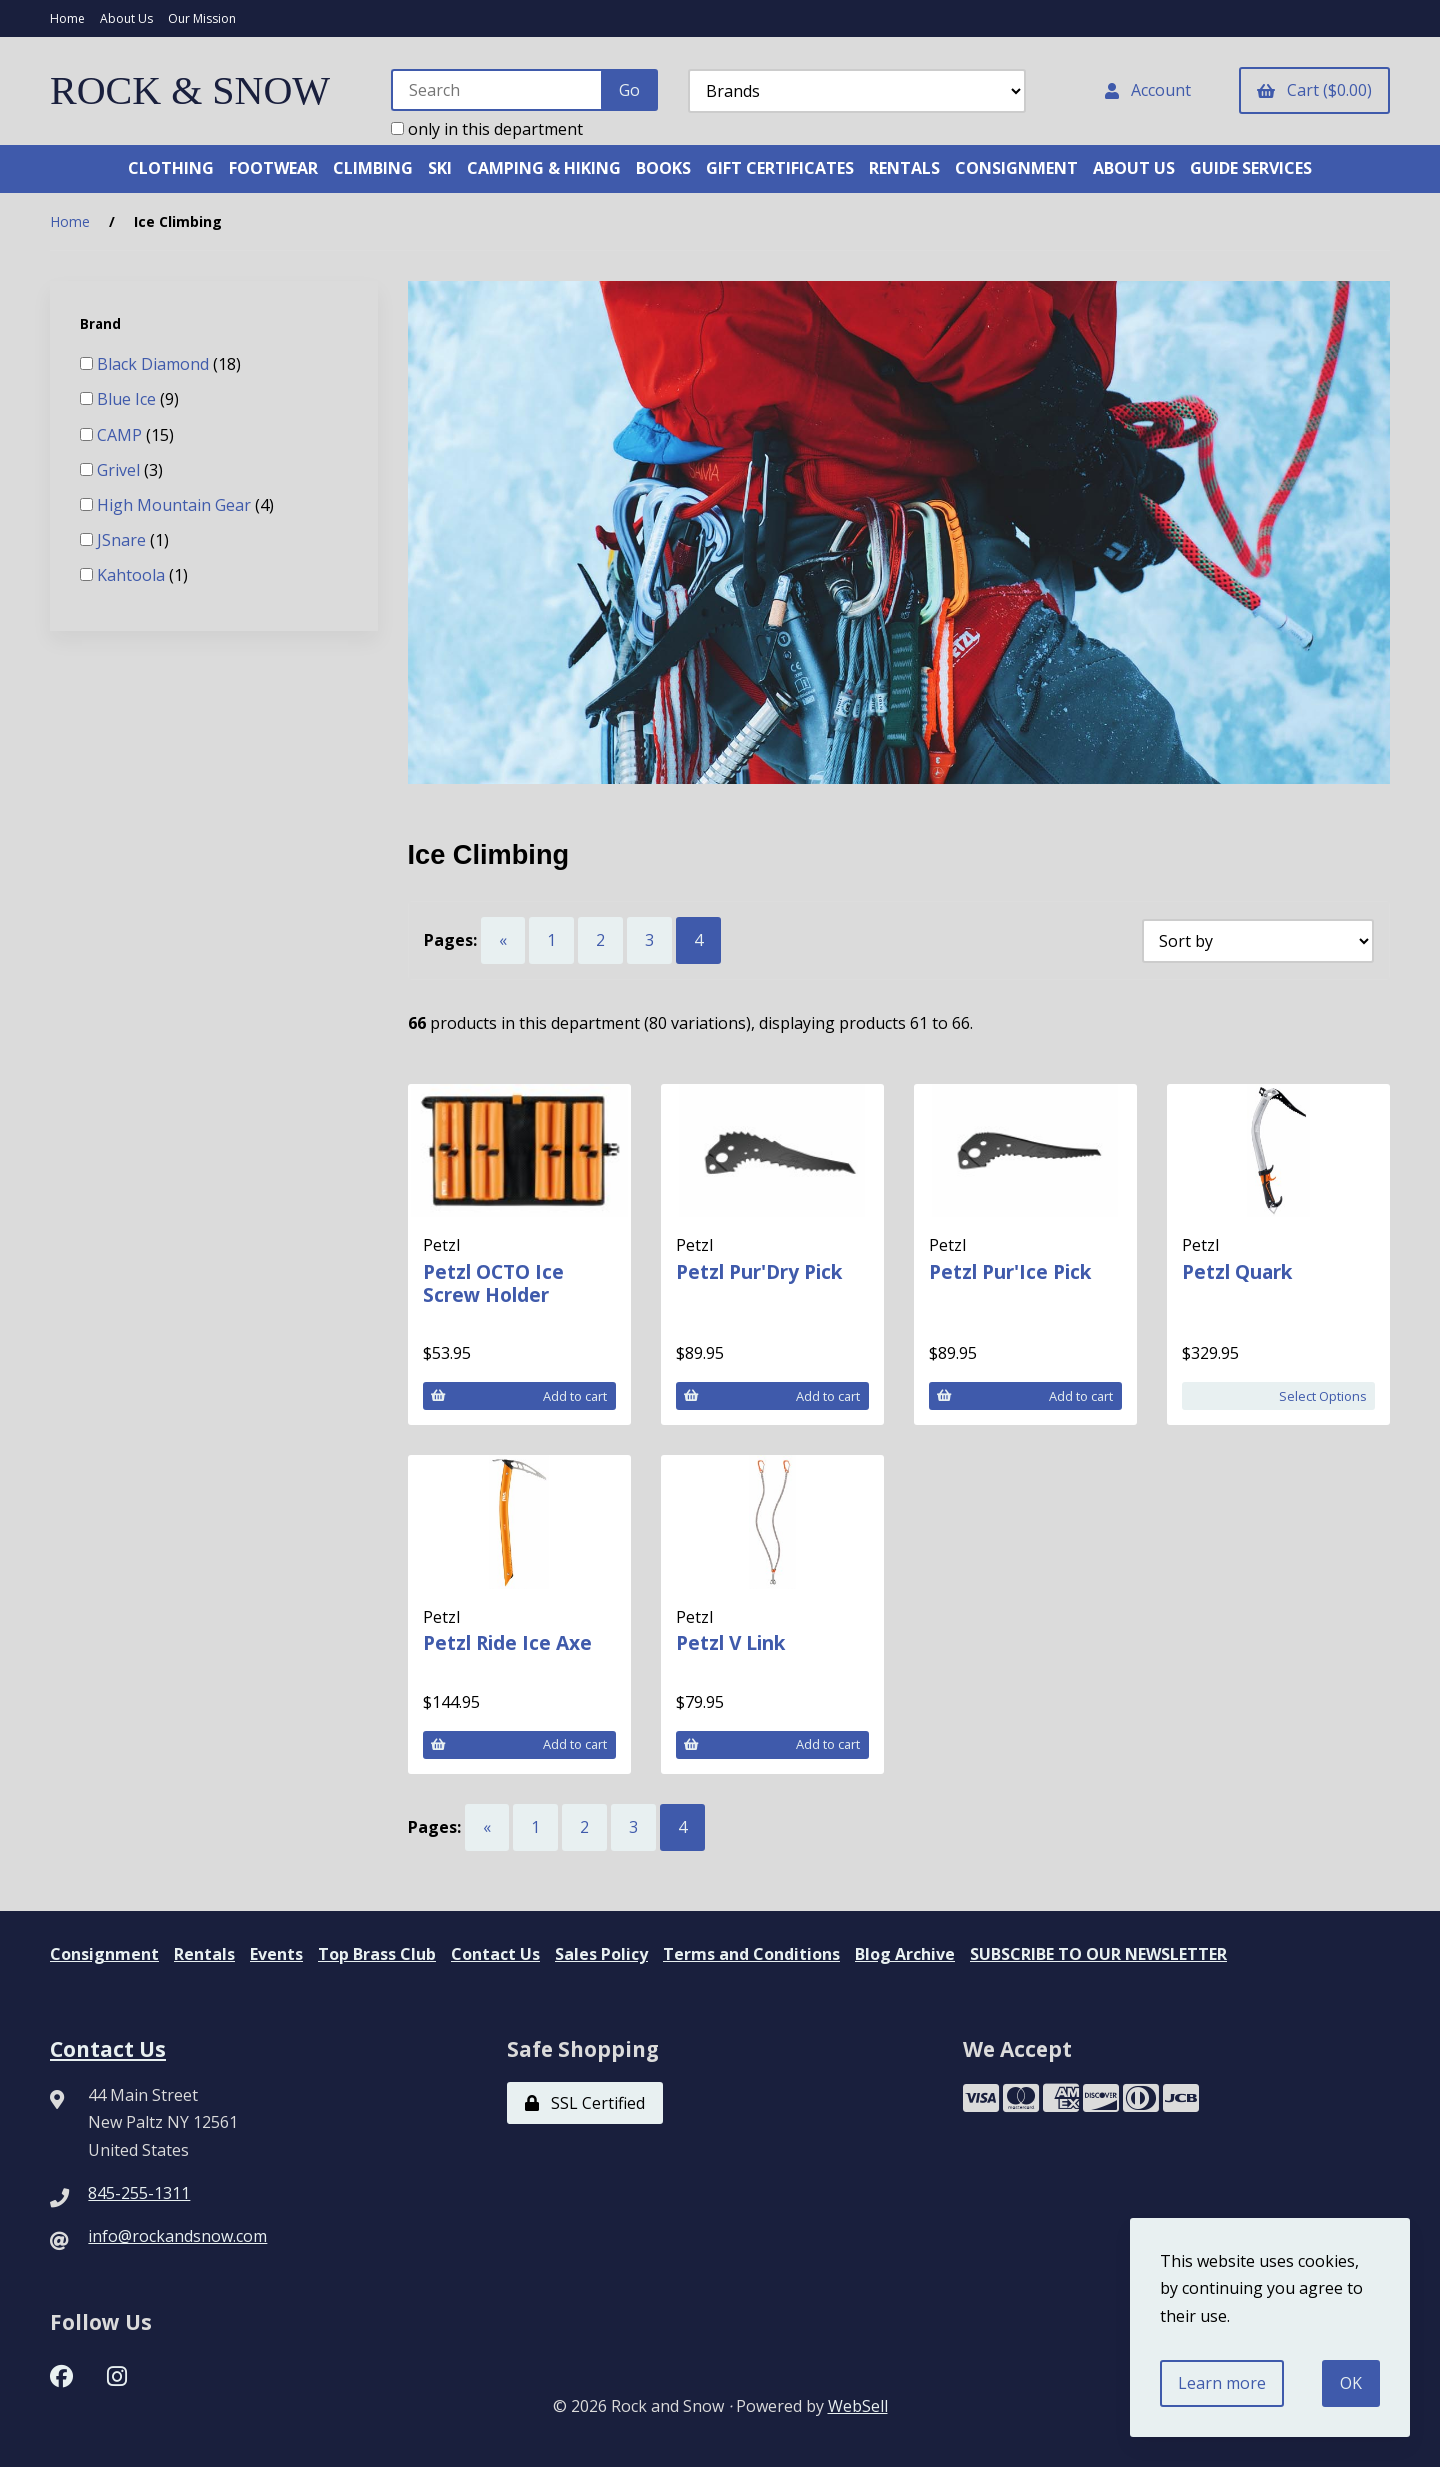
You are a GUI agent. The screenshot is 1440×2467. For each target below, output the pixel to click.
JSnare (123, 540)
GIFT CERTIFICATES (780, 168)
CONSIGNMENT (1016, 168)
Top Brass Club (377, 1954)
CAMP (121, 435)
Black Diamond (155, 364)
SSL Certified (585, 2103)
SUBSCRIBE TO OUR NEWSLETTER (1098, 1954)
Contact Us (495, 1954)
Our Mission (202, 18)
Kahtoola (133, 575)
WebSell (858, 2406)
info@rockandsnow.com (177, 2236)
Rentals (204, 1954)
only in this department (487, 129)
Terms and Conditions (751, 1954)
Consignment (104, 1954)
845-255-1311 (139, 2193)
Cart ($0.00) (1314, 90)
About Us (126, 18)
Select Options (1323, 1396)
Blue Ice (128, 399)
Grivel (120, 470)
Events (276, 1954)
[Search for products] (497, 90)
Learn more (1222, 2383)
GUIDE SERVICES (1251, 168)
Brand (102, 324)
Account (1148, 90)
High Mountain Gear (176, 505)
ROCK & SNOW (190, 90)
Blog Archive (905, 1954)
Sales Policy (601, 1954)
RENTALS (904, 168)
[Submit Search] (629, 90)
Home (67, 18)
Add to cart (519, 1396)
